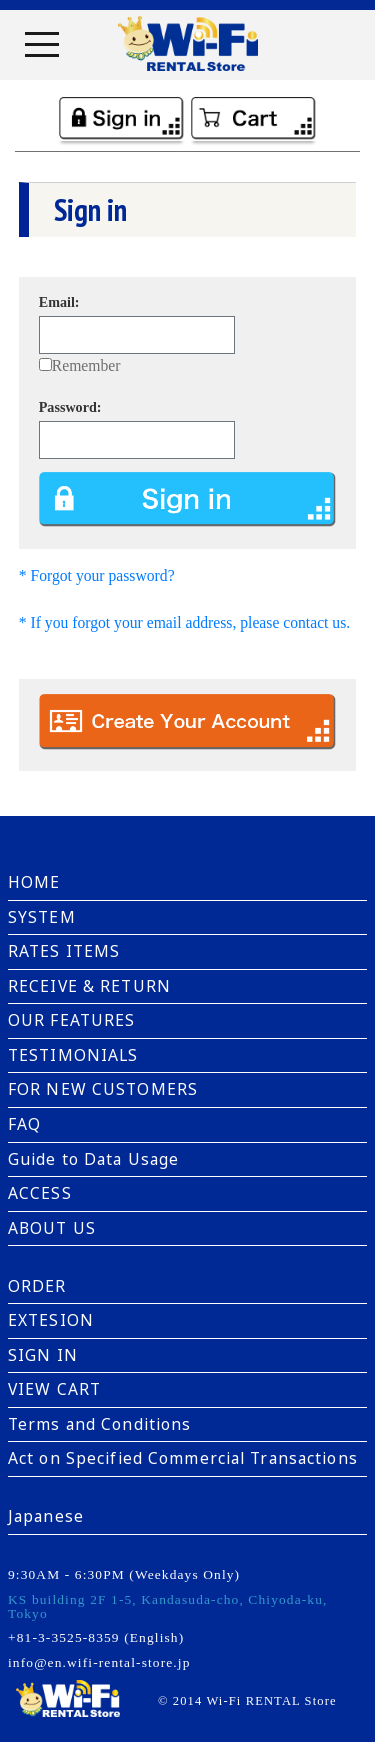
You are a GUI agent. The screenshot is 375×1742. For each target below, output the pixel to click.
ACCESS (40, 1193)
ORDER (37, 1286)
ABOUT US (52, 1228)
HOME (34, 882)
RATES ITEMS (64, 951)
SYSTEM (42, 917)
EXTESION (51, 1320)
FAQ (24, 1124)
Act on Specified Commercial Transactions (183, 1458)
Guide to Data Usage (93, 1159)
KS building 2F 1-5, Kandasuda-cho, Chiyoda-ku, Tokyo (168, 1606)
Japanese (46, 1516)
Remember (86, 365)
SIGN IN (43, 1355)
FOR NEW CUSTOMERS (103, 1089)
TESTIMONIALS (73, 1055)
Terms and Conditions (99, 1424)
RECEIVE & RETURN (89, 986)
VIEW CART (54, 1389)
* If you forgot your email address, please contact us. (184, 622)
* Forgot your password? (97, 575)
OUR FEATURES (71, 1020)
